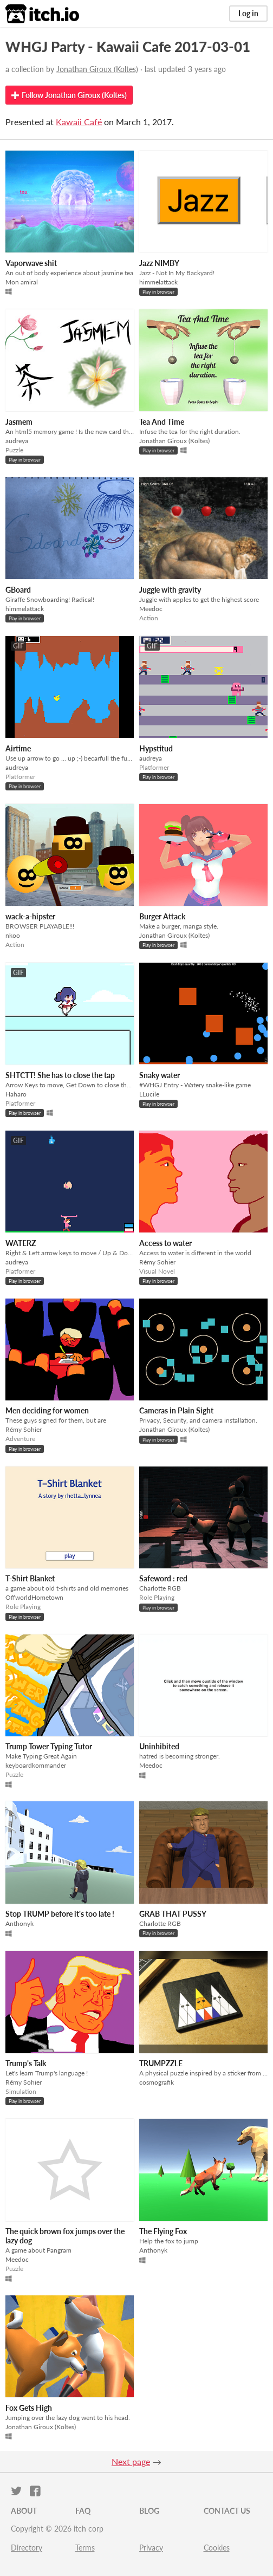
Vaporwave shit (31, 263)
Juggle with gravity (170, 589)
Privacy (151, 2547)
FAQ (82, 2510)
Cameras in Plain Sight (176, 1410)
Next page (131, 2461)
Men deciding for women (47, 1410)
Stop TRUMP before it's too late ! (59, 1913)
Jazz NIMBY (159, 263)
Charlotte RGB (160, 1588)
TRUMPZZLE (161, 2063)
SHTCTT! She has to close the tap (60, 1075)
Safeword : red (163, 1578)
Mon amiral (21, 282)
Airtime (18, 748)
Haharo (16, 1094)
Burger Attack (162, 916)
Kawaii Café (79, 121)
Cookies (217, 2547)
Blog (149, 2510)
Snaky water (159, 1075)
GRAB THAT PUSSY (172, 1913)
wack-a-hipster (30, 916)
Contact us (227, 2510)
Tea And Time (161, 421)
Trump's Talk (25, 2063)
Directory (26, 2547)
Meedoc (150, 609)
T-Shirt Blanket (30, 1578)
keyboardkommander (35, 1765)
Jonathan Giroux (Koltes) (97, 69)
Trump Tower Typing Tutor (48, 1746)
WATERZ (20, 1243)
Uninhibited (159, 1746)
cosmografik (156, 2082)
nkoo (12, 935)
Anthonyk (19, 1923)
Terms (85, 2547)
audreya (16, 441)
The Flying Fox (163, 2231)
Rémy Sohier (157, 1262)
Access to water (165, 1243)
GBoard (18, 589)
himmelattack (158, 282)
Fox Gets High (28, 2407)
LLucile (149, 1094)
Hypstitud (156, 748)
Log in (248, 13)
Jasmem (18, 421)
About (24, 2510)
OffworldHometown (34, 1597)
